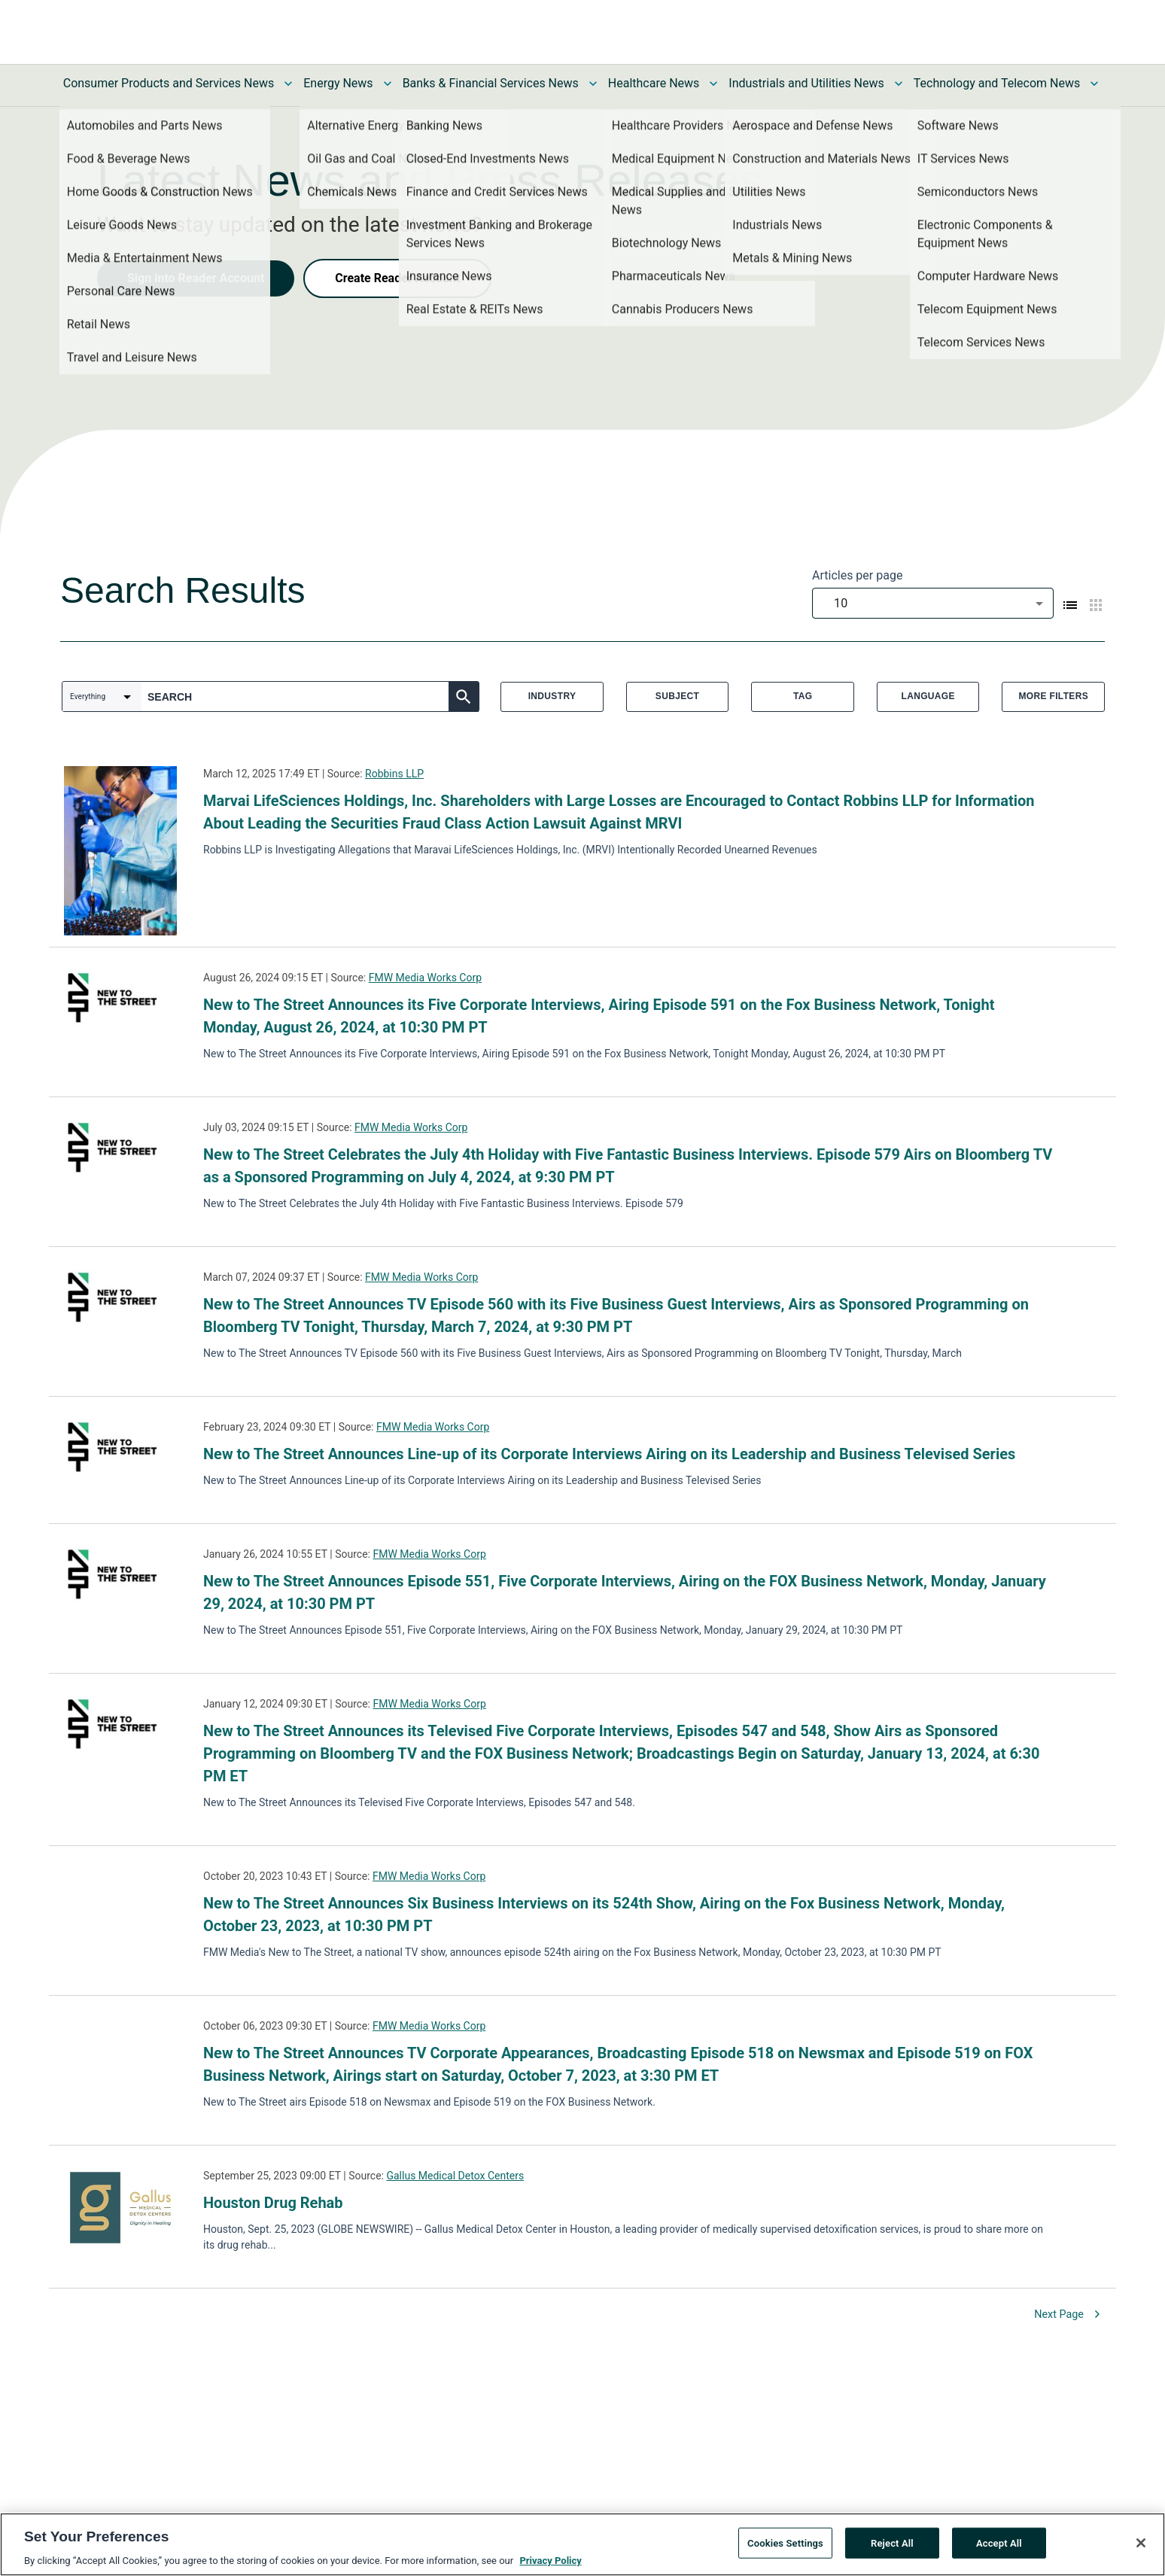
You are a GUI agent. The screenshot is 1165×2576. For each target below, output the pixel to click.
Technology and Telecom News (997, 83)
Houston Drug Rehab (273, 2203)
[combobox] (933, 603)
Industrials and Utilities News (806, 83)
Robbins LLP (394, 774)
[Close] (1140, 2542)
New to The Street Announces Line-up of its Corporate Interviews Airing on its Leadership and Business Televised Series (609, 1454)
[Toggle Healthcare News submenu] (713, 83)
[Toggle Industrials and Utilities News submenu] (898, 83)
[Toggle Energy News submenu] (387, 83)
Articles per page (857, 575)
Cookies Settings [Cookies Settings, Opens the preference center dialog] (785, 2542)
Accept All (999, 2542)
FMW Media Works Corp (425, 978)
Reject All (892, 2542)
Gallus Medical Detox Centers (455, 2176)
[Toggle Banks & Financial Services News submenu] (593, 83)
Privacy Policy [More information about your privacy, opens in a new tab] (550, 2560)
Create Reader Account (397, 278)
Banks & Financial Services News (491, 83)
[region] (582, 2544)
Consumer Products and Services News (169, 83)
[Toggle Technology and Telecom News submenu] (1094, 83)
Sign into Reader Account (195, 278)
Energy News (338, 83)
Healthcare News (654, 83)
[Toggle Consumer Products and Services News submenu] (288, 83)
